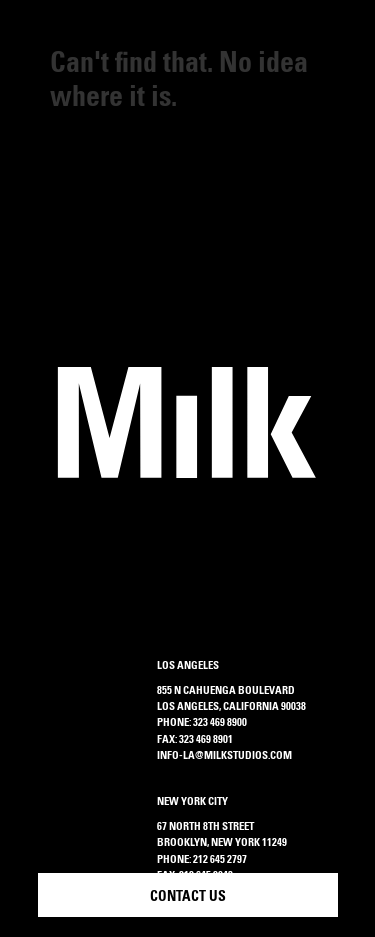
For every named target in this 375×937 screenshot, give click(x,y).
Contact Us (188, 898)
